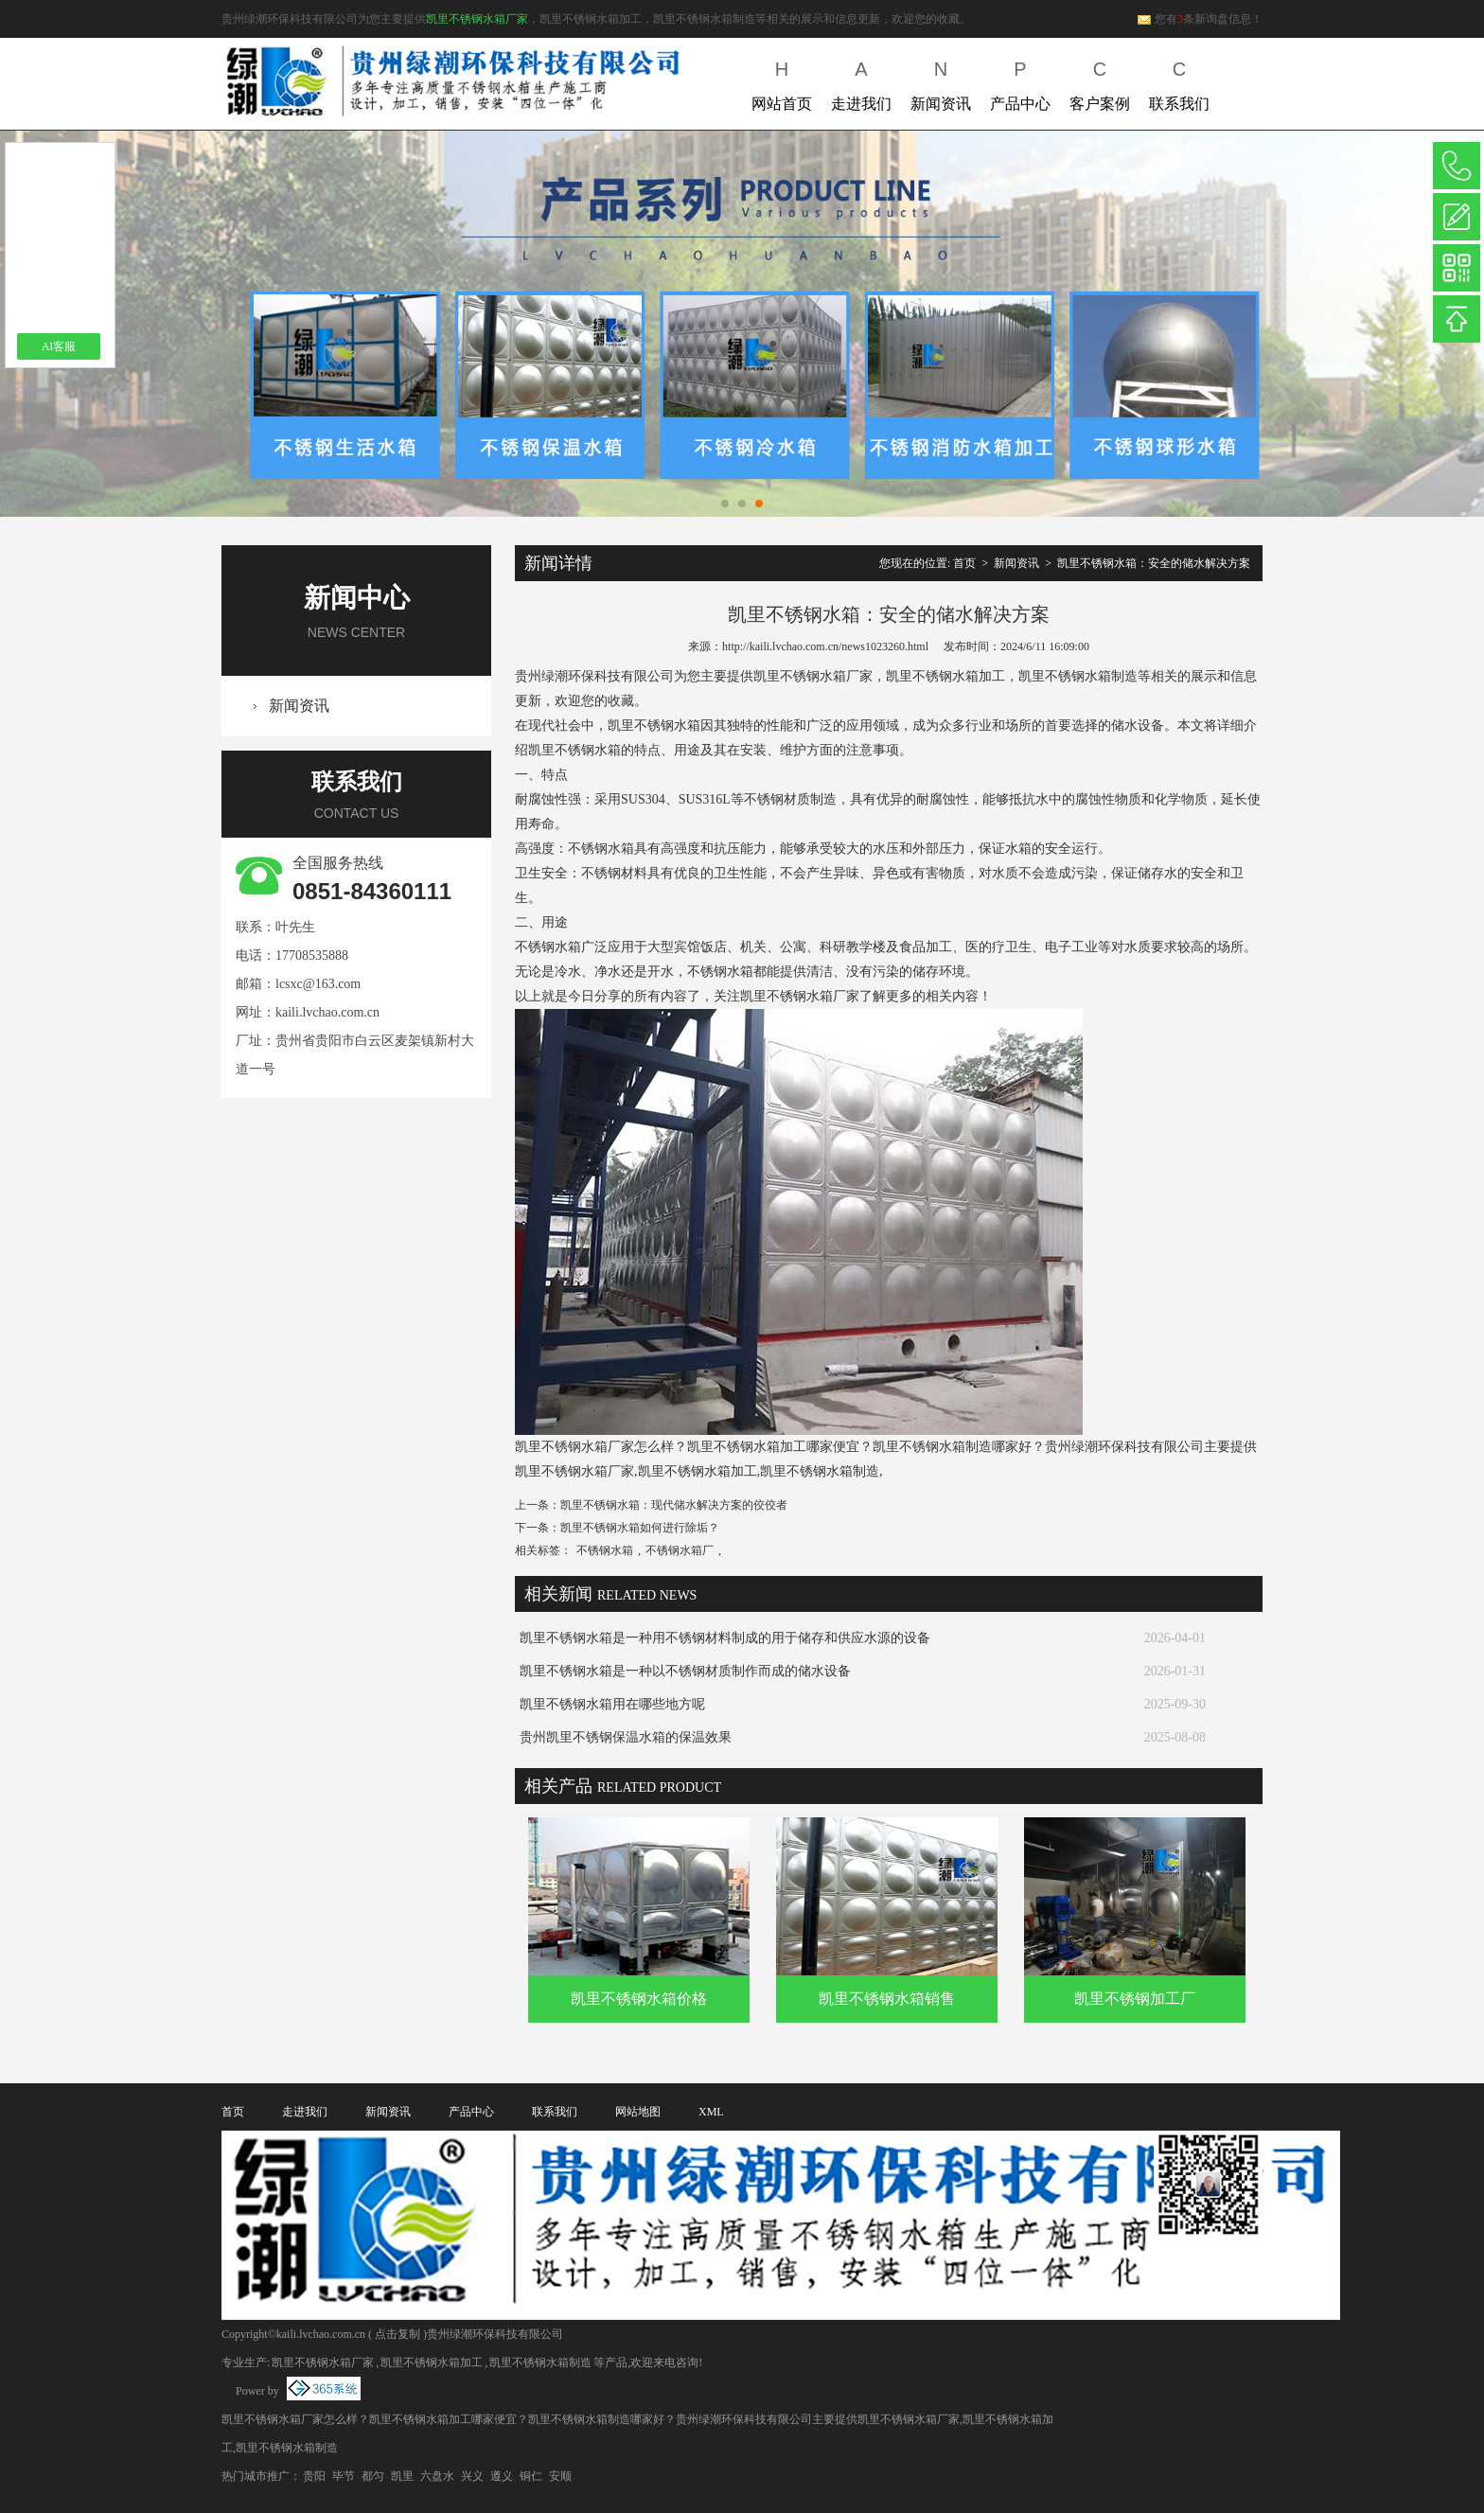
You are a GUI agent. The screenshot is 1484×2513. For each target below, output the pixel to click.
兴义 (472, 2476)
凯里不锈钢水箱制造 (540, 2362)
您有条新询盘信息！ (1200, 19)
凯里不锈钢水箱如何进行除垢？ (639, 1527)
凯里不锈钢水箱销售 (887, 1999)
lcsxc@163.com (318, 984)
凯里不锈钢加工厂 (1134, 1999)
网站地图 (638, 2111)
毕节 (343, 2476)
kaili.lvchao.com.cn (327, 1012)
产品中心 (1020, 82)
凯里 (402, 2476)
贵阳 (314, 2476)
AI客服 (59, 346)
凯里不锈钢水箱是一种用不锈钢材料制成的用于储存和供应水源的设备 (725, 1638)
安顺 (560, 2476)
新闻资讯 (940, 82)
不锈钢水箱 (604, 1550)
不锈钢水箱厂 (679, 1550)
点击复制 (397, 2334)
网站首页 (781, 82)
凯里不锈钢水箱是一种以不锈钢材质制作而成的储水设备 (685, 1671)
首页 (964, 563)
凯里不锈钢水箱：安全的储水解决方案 (1153, 563)
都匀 (373, 2476)
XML (711, 2111)
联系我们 (1179, 82)
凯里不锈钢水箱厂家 (477, 19)
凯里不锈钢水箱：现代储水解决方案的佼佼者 (673, 1505)
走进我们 (861, 82)
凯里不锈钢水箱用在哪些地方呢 (612, 1704)
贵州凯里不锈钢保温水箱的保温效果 (626, 1737)
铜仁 (531, 2476)
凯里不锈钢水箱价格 (639, 1999)
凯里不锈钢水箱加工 (431, 2362)
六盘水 (437, 2476)
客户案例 (1099, 82)
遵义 (501, 2476)
